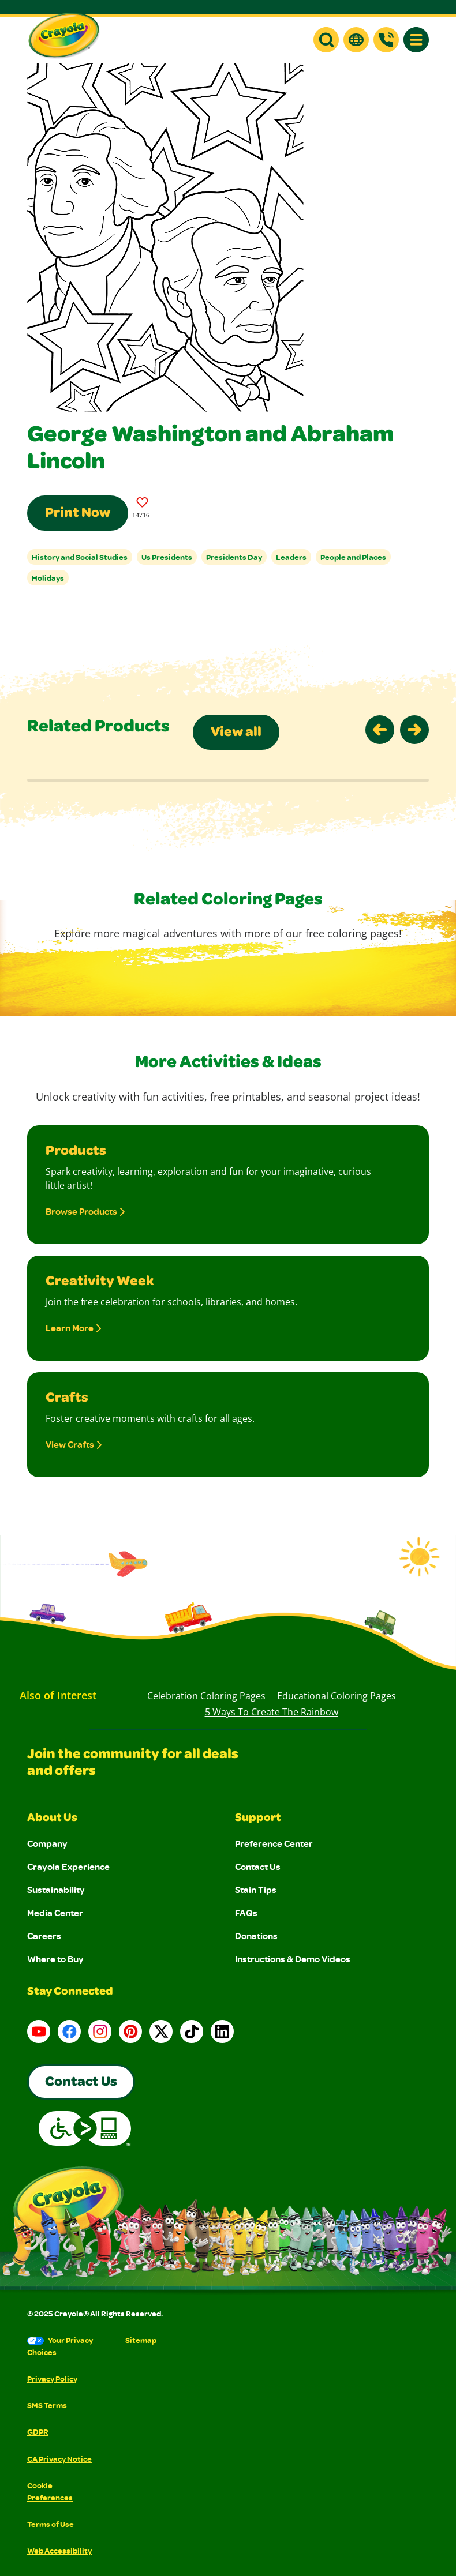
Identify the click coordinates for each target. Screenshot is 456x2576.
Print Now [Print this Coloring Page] (77, 514)
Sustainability (56, 1889)
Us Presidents (166, 556)
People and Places (353, 556)
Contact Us (258, 1866)
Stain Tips (255, 1889)
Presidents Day (234, 556)
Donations (256, 1935)
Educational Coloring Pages (336, 1695)
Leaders (291, 556)
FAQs (246, 1912)
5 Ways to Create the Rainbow (271, 1712)
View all (236, 733)
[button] (326, 39)
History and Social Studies (80, 556)
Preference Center (274, 1843)
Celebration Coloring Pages (206, 1695)
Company (47, 1843)
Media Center (55, 1912)
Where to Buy (55, 1958)
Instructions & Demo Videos (292, 1958)
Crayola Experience (68, 1866)
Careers (44, 1935)
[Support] (386, 39)
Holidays (48, 577)
